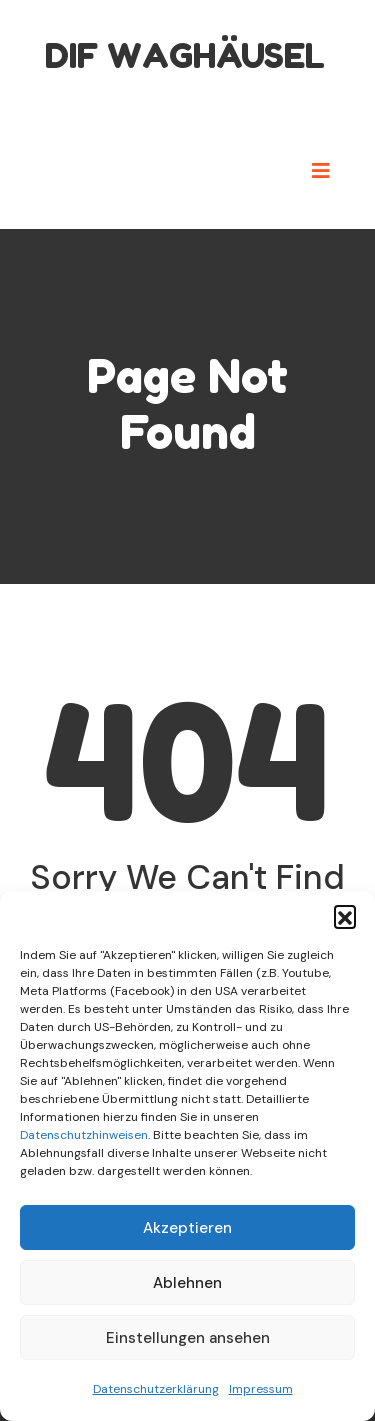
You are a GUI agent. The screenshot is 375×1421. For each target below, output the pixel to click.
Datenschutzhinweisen (84, 1135)
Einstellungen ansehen (188, 1338)
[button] (345, 916)
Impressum (261, 1389)
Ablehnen (187, 1283)
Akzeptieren (187, 1228)
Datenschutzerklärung (156, 1389)
